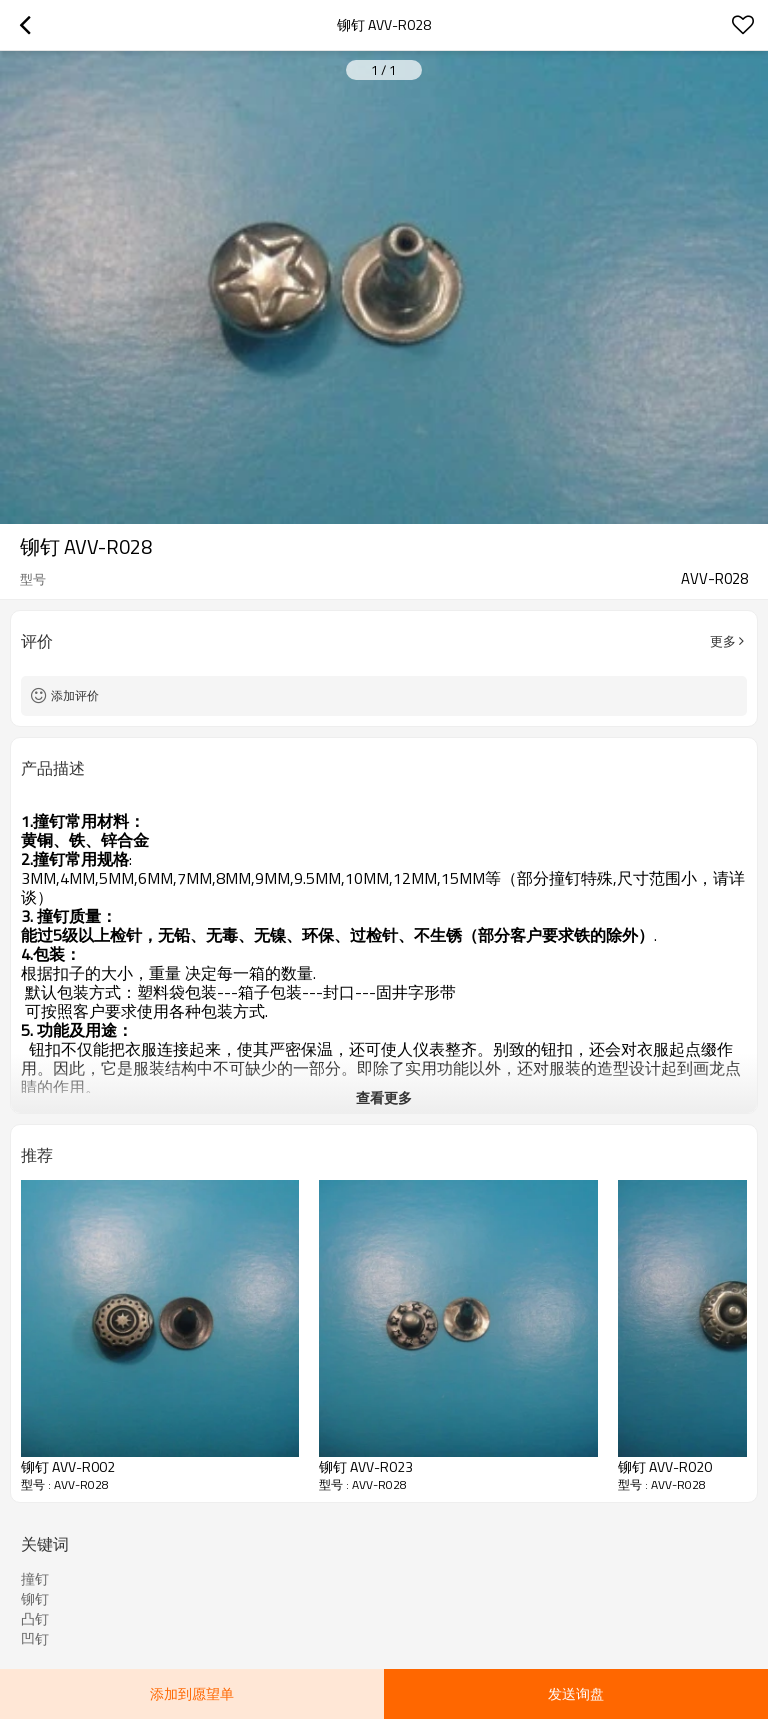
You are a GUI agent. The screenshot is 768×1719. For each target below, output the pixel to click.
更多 (723, 641)
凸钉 (35, 1619)
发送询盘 (576, 1693)
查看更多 (384, 1097)
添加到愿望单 (192, 1693)
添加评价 (75, 695)
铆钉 (35, 1599)
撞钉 (35, 1579)
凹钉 (35, 1639)
